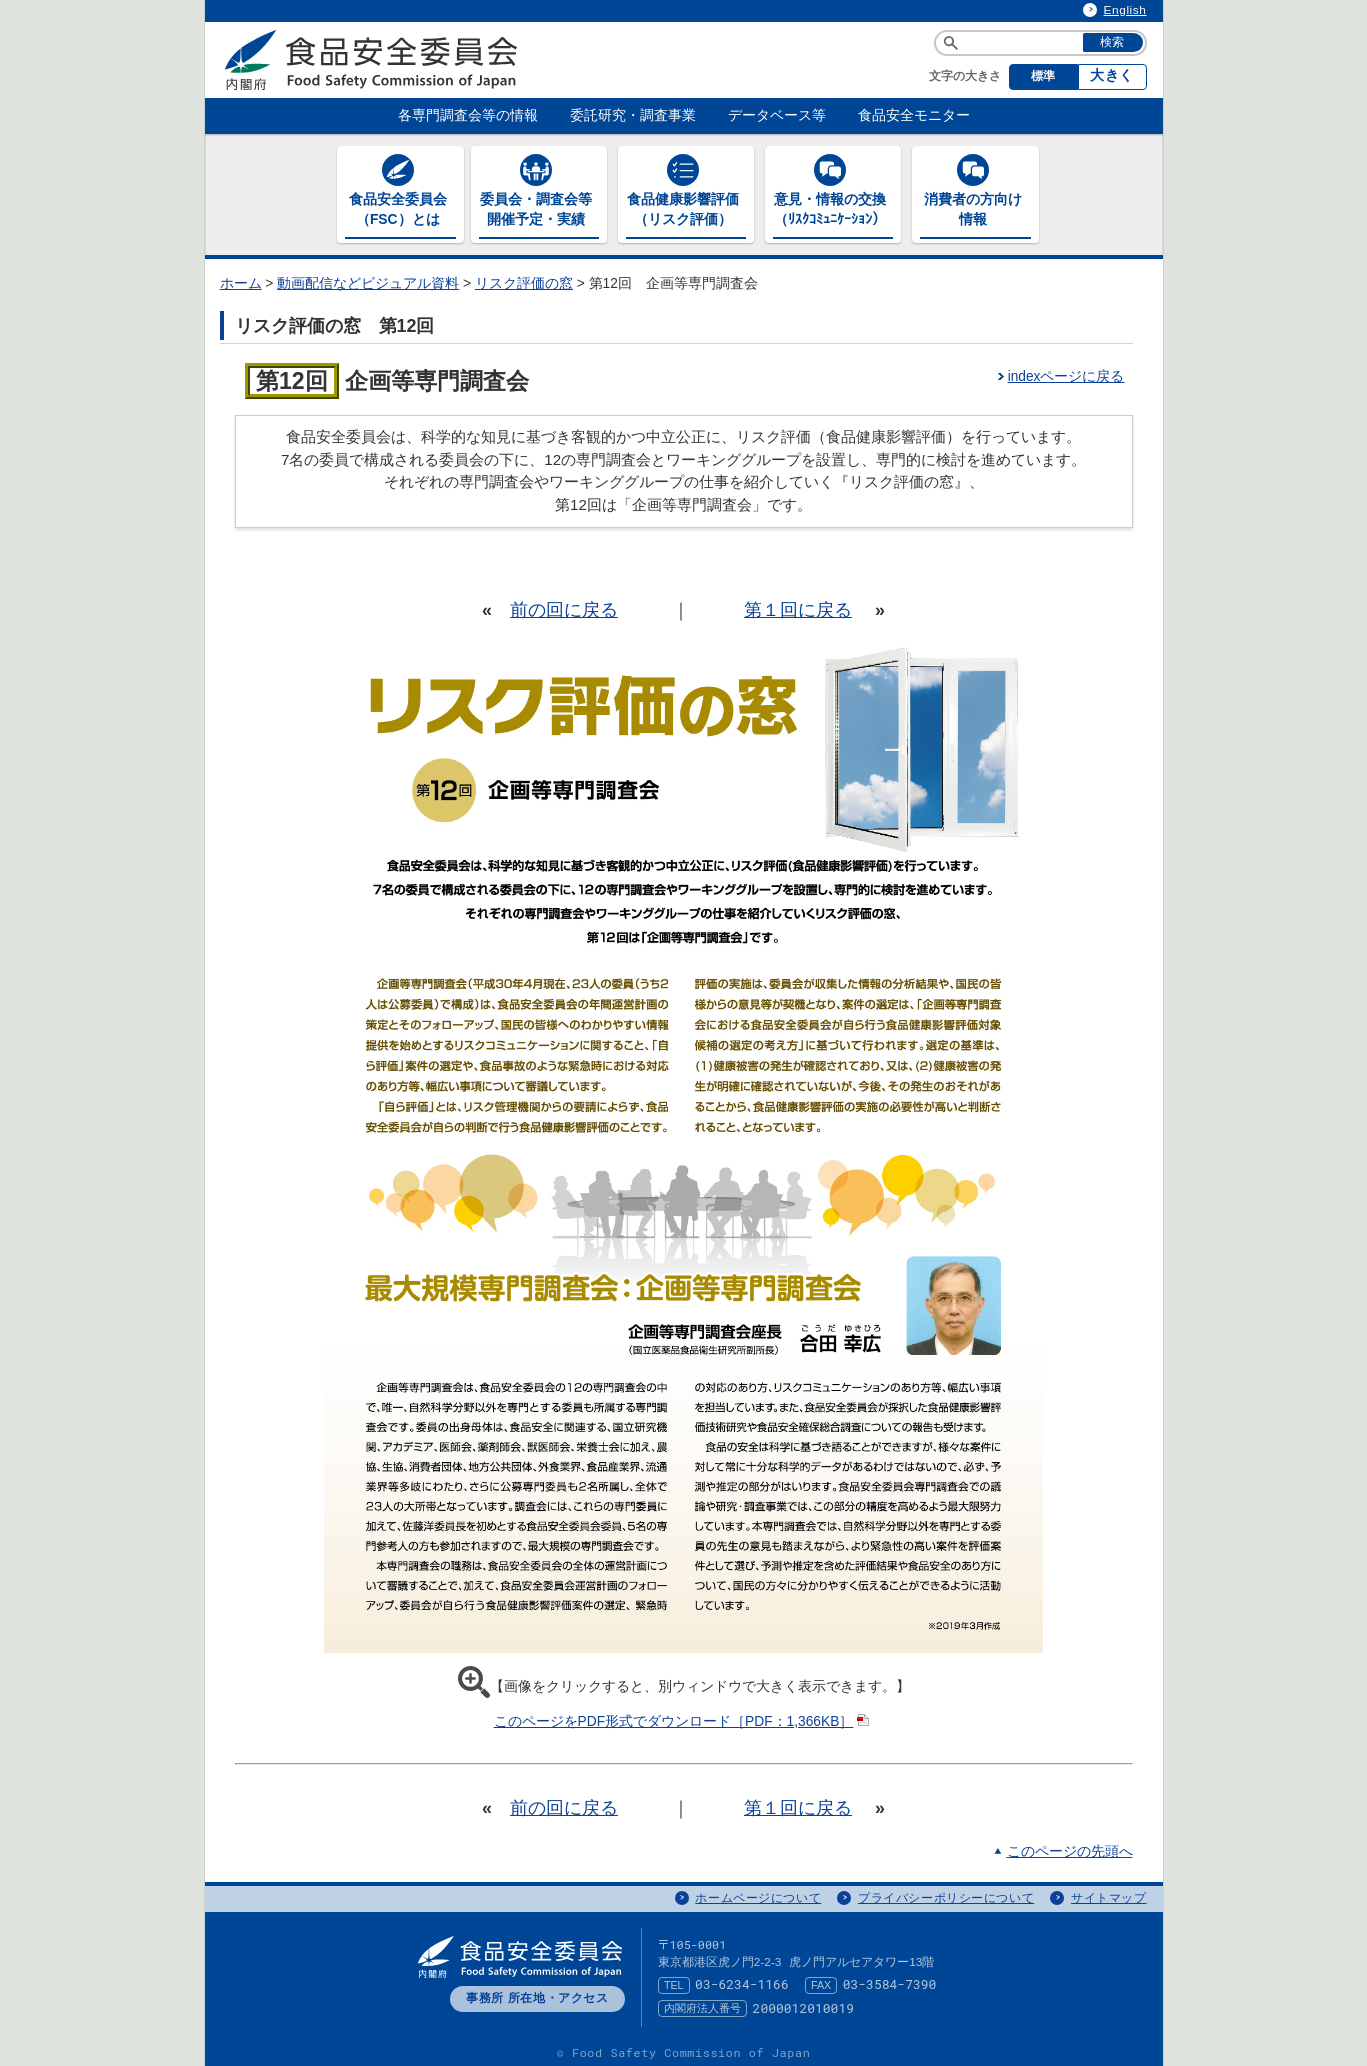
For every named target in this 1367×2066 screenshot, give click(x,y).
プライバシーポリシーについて (946, 1894)
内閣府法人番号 (702, 2004)
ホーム (241, 279)
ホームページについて (758, 1894)
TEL (674, 1981)
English (1125, 10)
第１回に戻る (798, 605)
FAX (821, 1981)
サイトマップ (1109, 1894)
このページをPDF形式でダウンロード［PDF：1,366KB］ (684, 1717)
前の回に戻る (564, 605)
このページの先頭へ (1070, 1846)
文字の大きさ (965, 76)
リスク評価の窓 (524, 279)
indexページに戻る (1066, 371)
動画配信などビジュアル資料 (368, 279)
